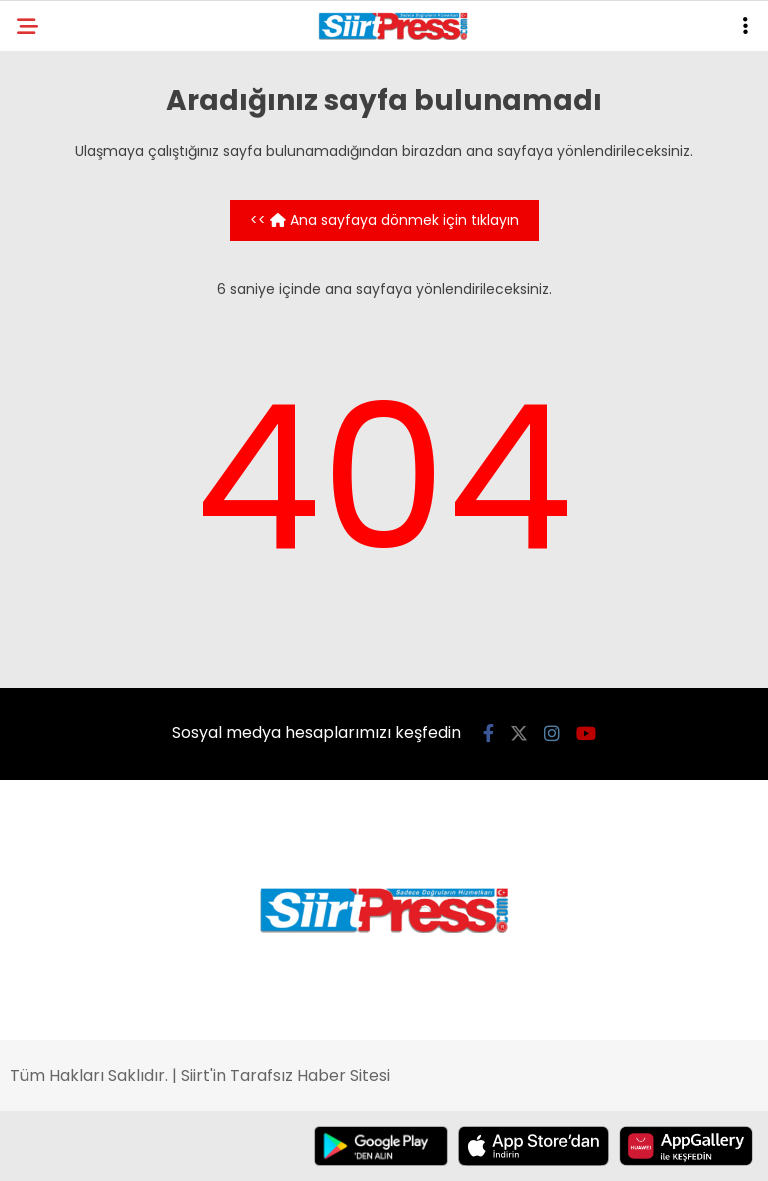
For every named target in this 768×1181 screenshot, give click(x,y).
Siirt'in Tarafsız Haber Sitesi (285, 1075)
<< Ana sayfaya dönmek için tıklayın (384, 220)
